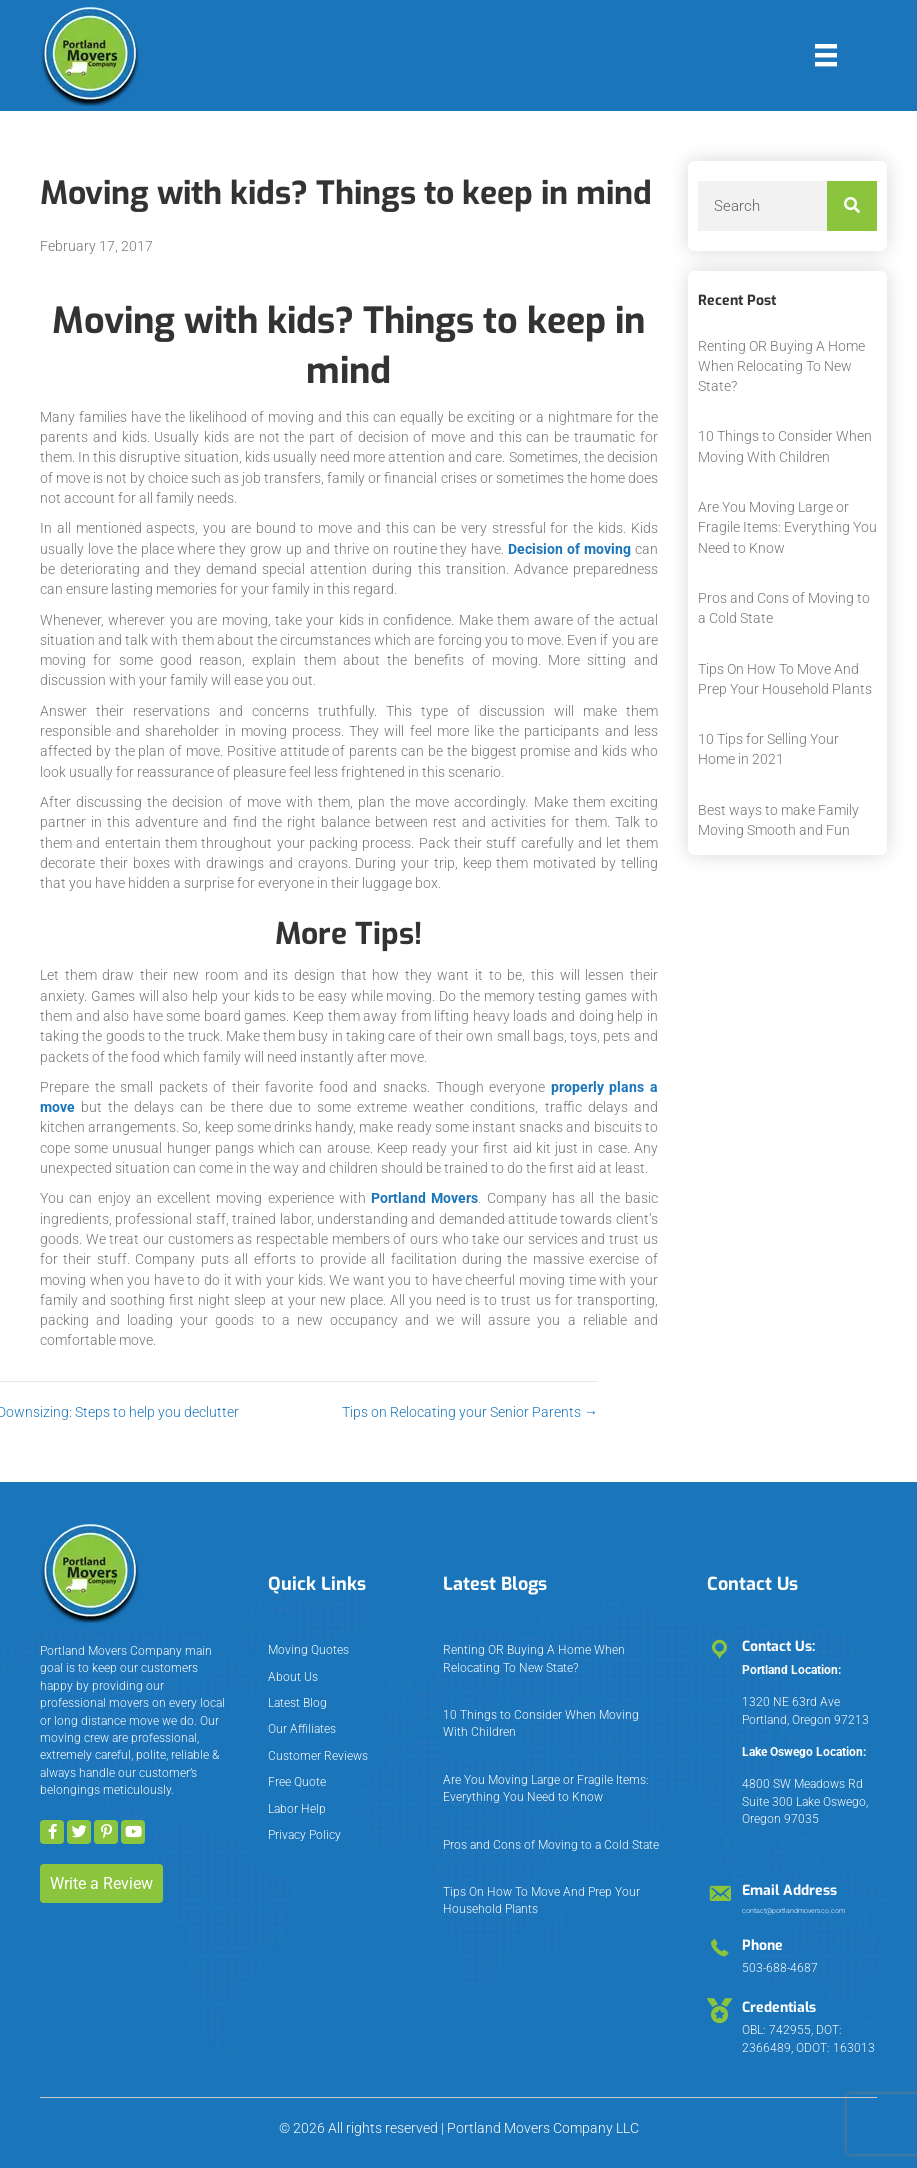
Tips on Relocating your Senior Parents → (359, 1412)
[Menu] (826, 55)
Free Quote (297, 1782)
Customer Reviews (318, 1756)
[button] (52, 1832)
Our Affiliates (302, 1729)
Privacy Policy (304, 1835)
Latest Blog (297, 1703)
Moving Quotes (308, 1650)
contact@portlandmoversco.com (793, 1911)
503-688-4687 (780, 1968)
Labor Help (297, 1809)
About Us (293, 1677)
